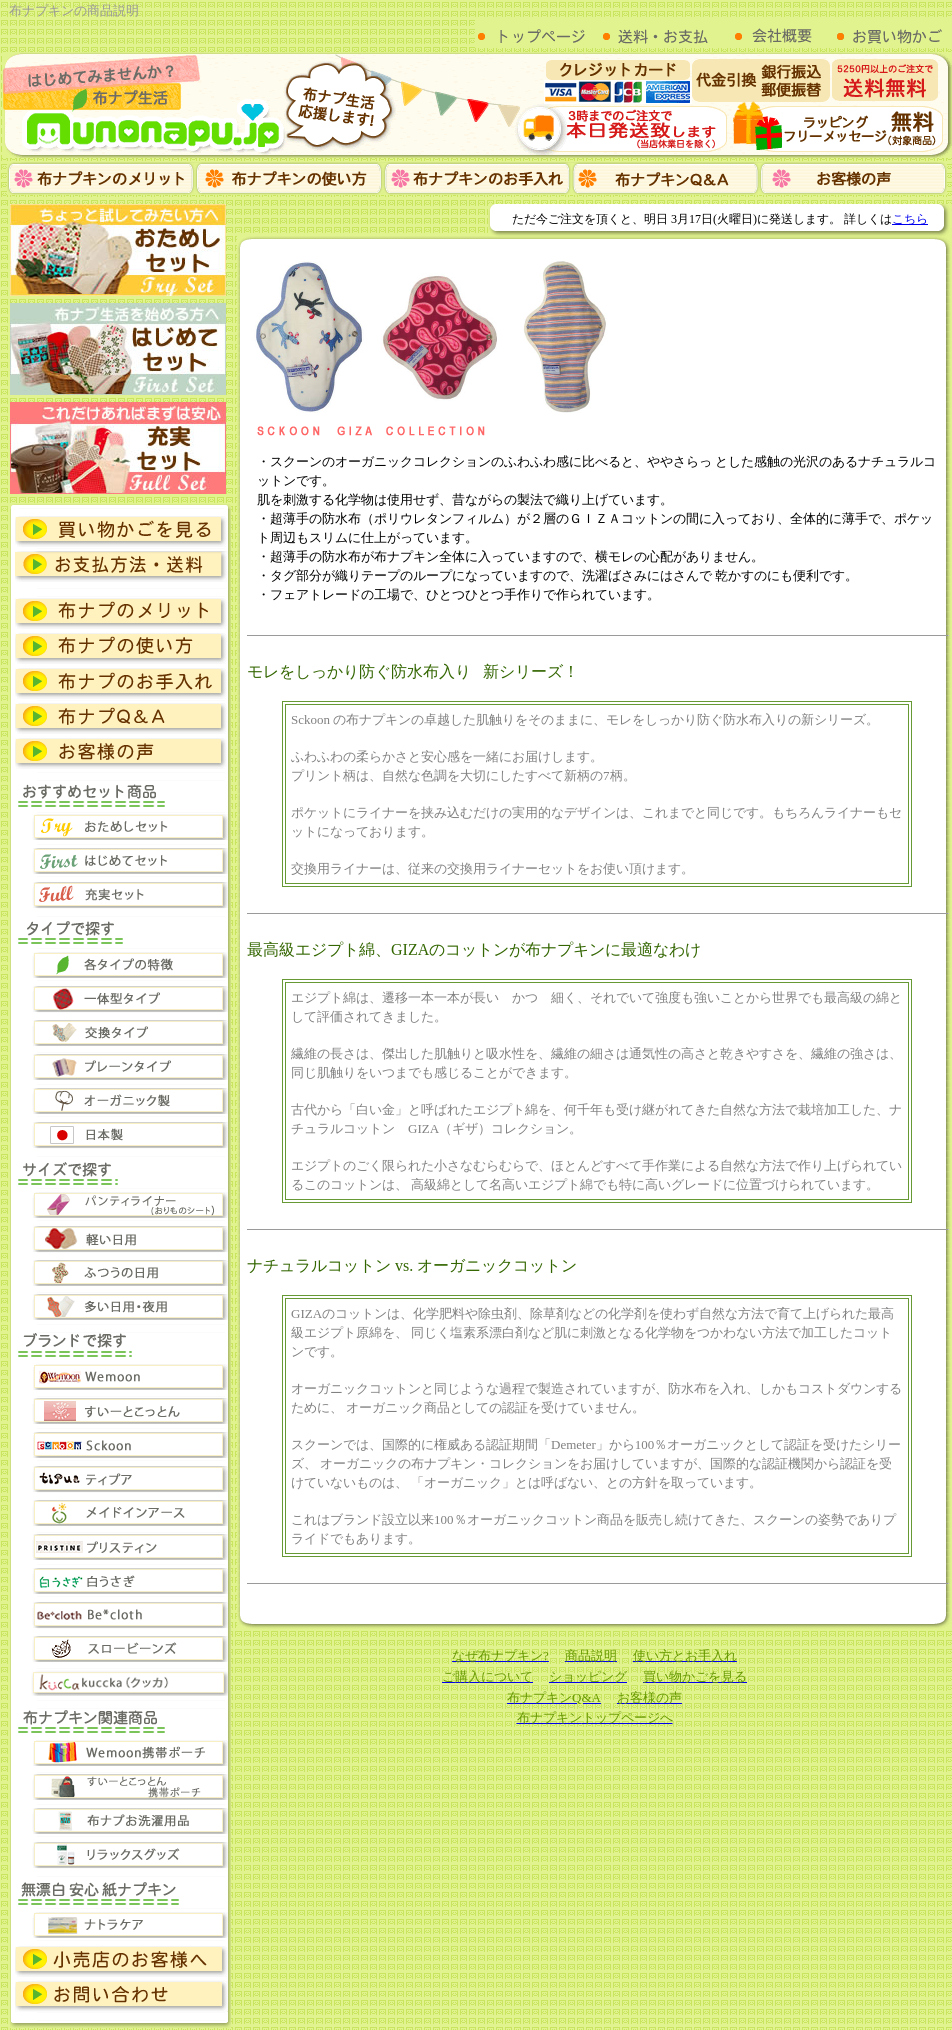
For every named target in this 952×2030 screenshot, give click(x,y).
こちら (910, 219)
